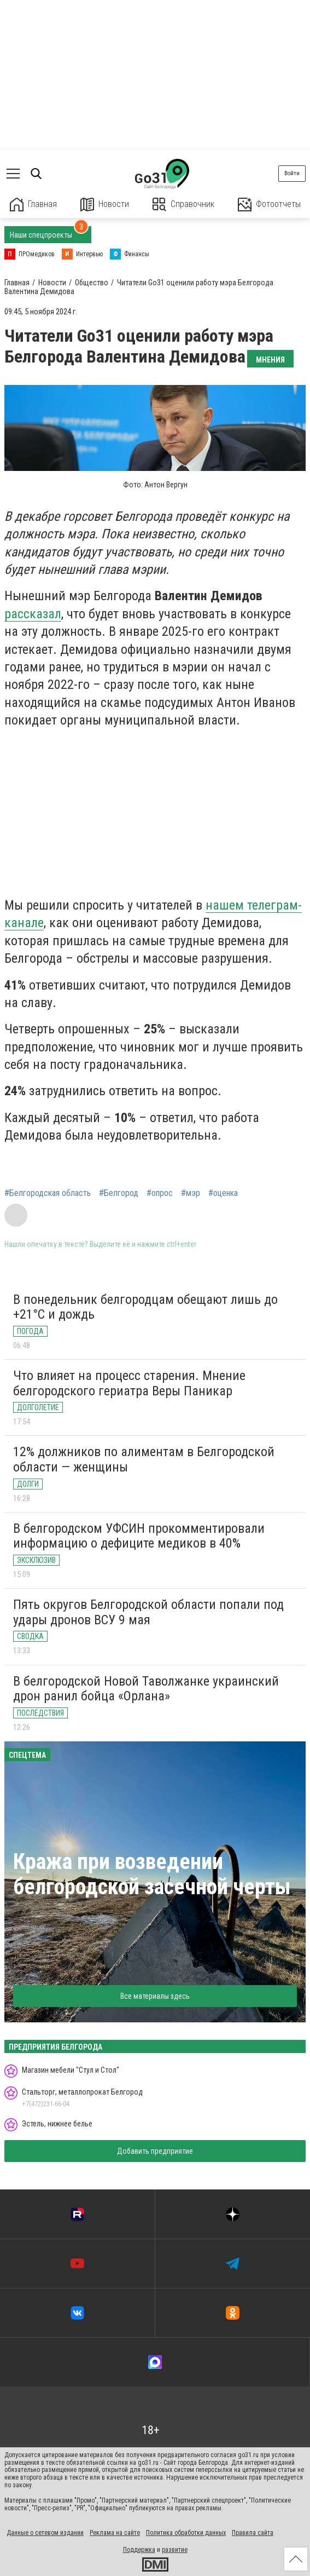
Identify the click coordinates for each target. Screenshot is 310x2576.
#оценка (223, 1193)
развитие (175, 2550)
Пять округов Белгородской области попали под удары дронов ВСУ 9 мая (148, 1612)
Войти (292, 173)
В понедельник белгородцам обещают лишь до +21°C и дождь (145, 1307)
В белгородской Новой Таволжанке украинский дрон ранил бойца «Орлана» (146, 1689)
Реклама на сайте (115, 2533)
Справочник (183, 204)
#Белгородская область (47, 1193)
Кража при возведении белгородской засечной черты (152, 1874)
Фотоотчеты (269, 204)
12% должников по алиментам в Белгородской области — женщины (143, 1459)
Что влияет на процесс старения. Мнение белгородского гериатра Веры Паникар (129, 1383)
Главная (33, 204)
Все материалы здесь (155, 1996)
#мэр (190, 1193)
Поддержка (139, 2550)
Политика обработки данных (186, 2533)
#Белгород (118, 1193)
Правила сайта (252, 2533)
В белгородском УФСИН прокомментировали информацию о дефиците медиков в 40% (139, 1536)
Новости (104, 204)
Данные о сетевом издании (45, 2533)
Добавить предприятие (155, 2151)
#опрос (160, 1193)
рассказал (32, 614)
